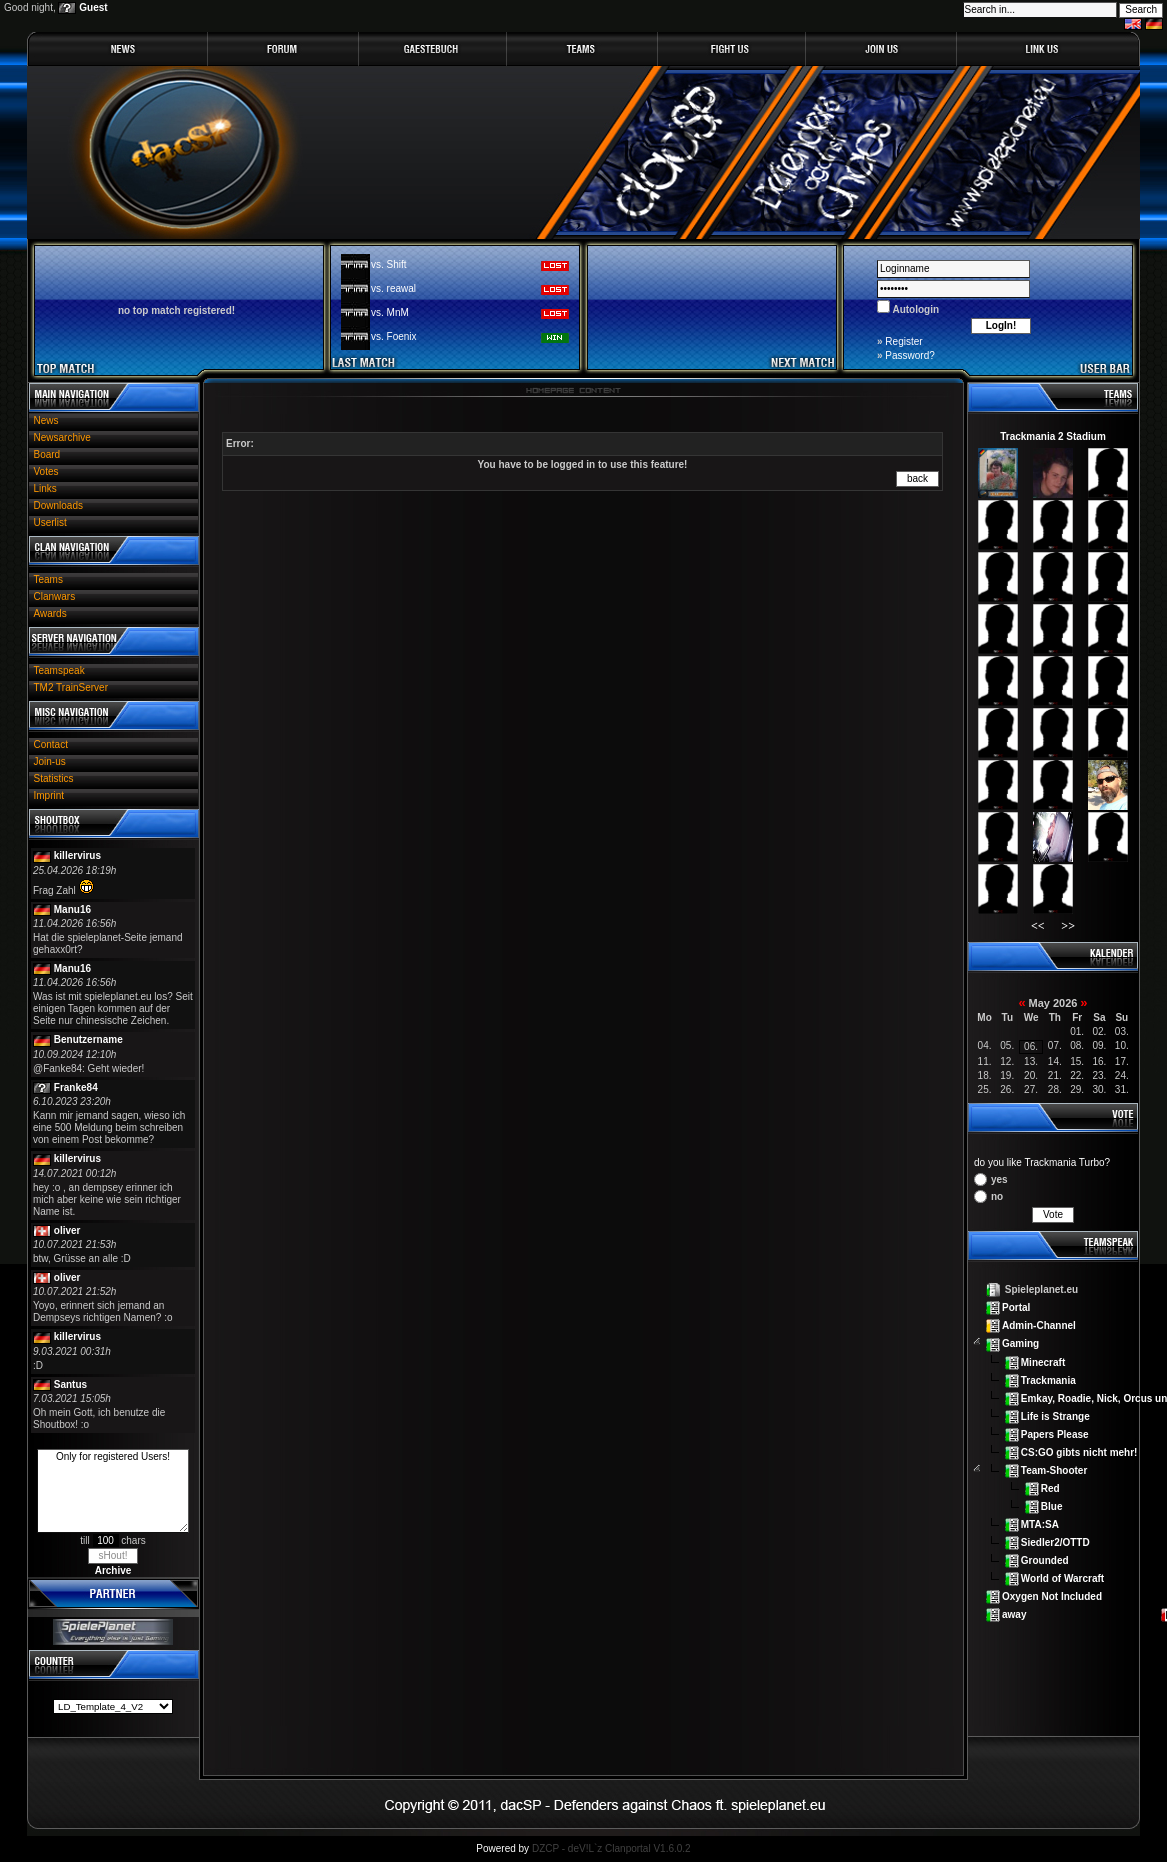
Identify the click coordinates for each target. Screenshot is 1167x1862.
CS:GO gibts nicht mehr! (1079, 1451)
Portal (1016, 1307)
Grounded (1045, 1560)
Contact (51, 744)
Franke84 (76, 1087)
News (46, 420)
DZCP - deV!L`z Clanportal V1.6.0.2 (611, 1848)
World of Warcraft (1062, 1578)
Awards (50, 613)
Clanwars (55, 596)
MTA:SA (1040, 1524)
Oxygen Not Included (1052, 1596)
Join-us (50, 761)
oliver (67, 1230)
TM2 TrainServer (71, 687)
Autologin (914, 309)
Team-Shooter (1054, 1470)
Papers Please (1055, 1433)
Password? (909, 355)
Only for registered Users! (113, 1491)
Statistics (54, 778)
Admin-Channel (1039, 1325)
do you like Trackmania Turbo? (1042, 1162)
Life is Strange (1055, 1415)
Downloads (58, 505)
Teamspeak (59, 670)
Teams (48, 579)
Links (45, 488)
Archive (113, 1570)
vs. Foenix (394, 336)
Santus (70, 1384)
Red (1050, 1488)
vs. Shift (389, 264)
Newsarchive (62, 437)
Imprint (49, 795)
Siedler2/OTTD (1055, 1542)
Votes (46, 471)
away (1014, 1614)
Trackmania (1048, 1379)
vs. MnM (390, 312)
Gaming (1020, 1343)
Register (903, 341)
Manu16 (72, 909)
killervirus (77, 855)
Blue (1052, 1506)
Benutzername (88, 1039)
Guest (93, 7)
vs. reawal (393, 288)
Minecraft (1043, 1361)
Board (47, 454)
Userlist (50, 522)
